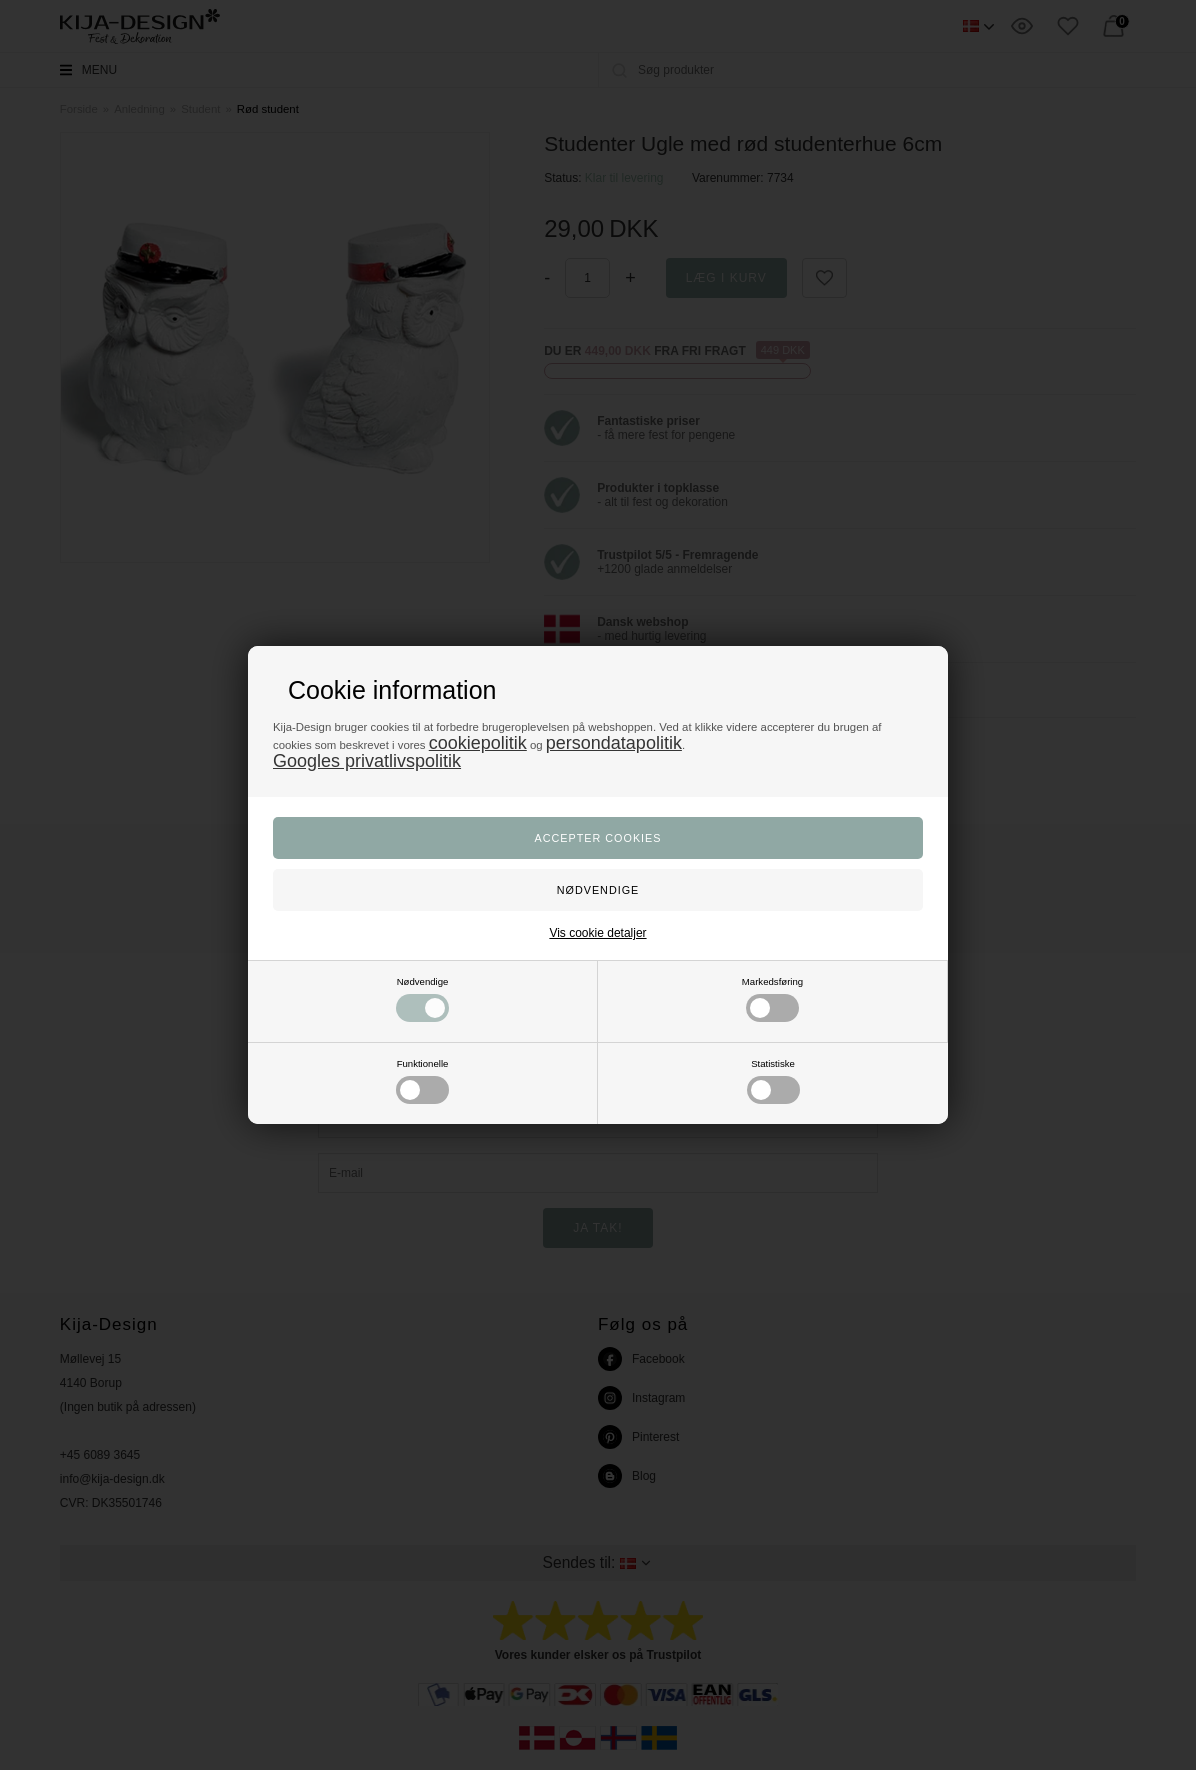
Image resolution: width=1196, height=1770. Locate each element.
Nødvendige (422, 999)
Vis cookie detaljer (597, 933)
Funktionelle (422, 1081)
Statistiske (773, 1081)
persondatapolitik (614, 743)
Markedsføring (772, 999)
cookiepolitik (478, 743)
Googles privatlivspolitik (367, 761)
